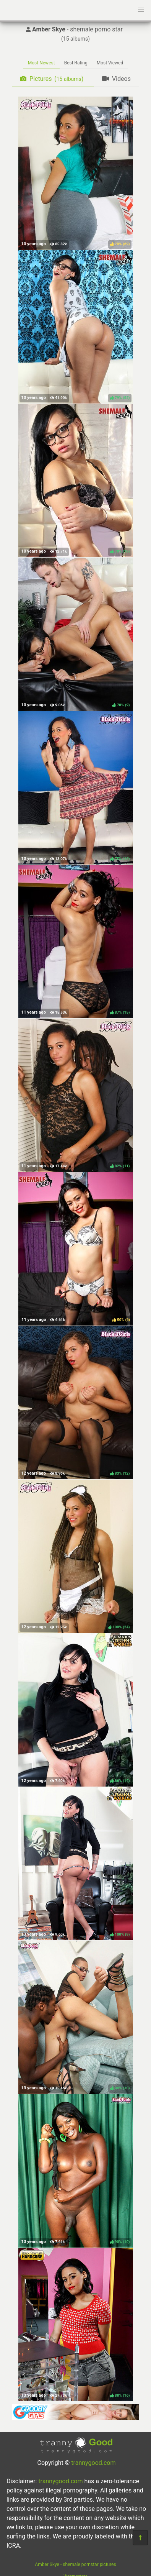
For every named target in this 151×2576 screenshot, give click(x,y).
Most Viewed (110, 63)
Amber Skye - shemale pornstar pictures (75, 2564)
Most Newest (41, 63)
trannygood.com (93, 2462)
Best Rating (76, 63)
